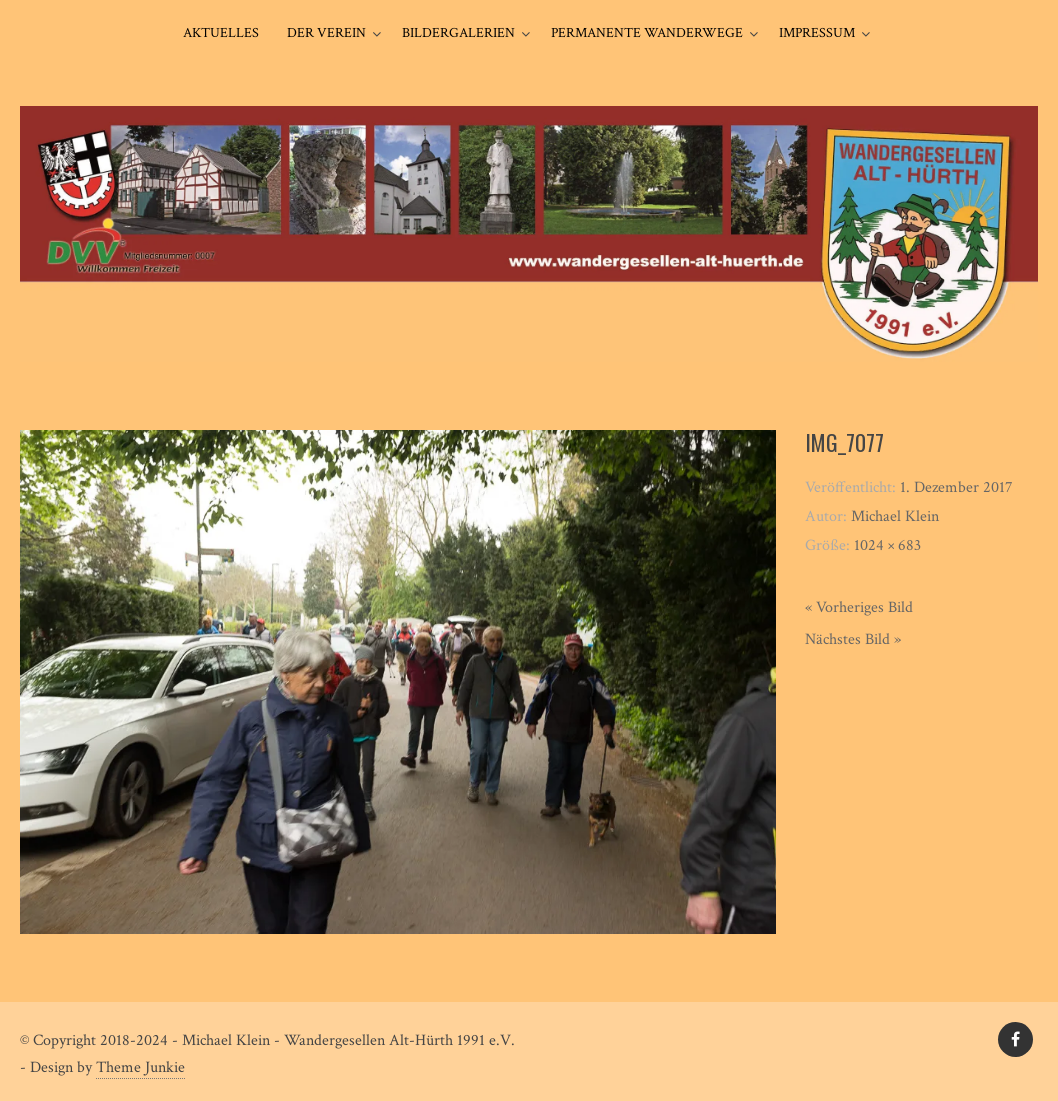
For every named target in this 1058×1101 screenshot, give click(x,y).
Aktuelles (221, 33)
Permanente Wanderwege (647, 33)
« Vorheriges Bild (859, 607)
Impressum (817, 33)
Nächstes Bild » (853, 639)
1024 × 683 (887, 545)
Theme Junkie (140, 1067)
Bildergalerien (458, 33)
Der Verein (326, 33)
